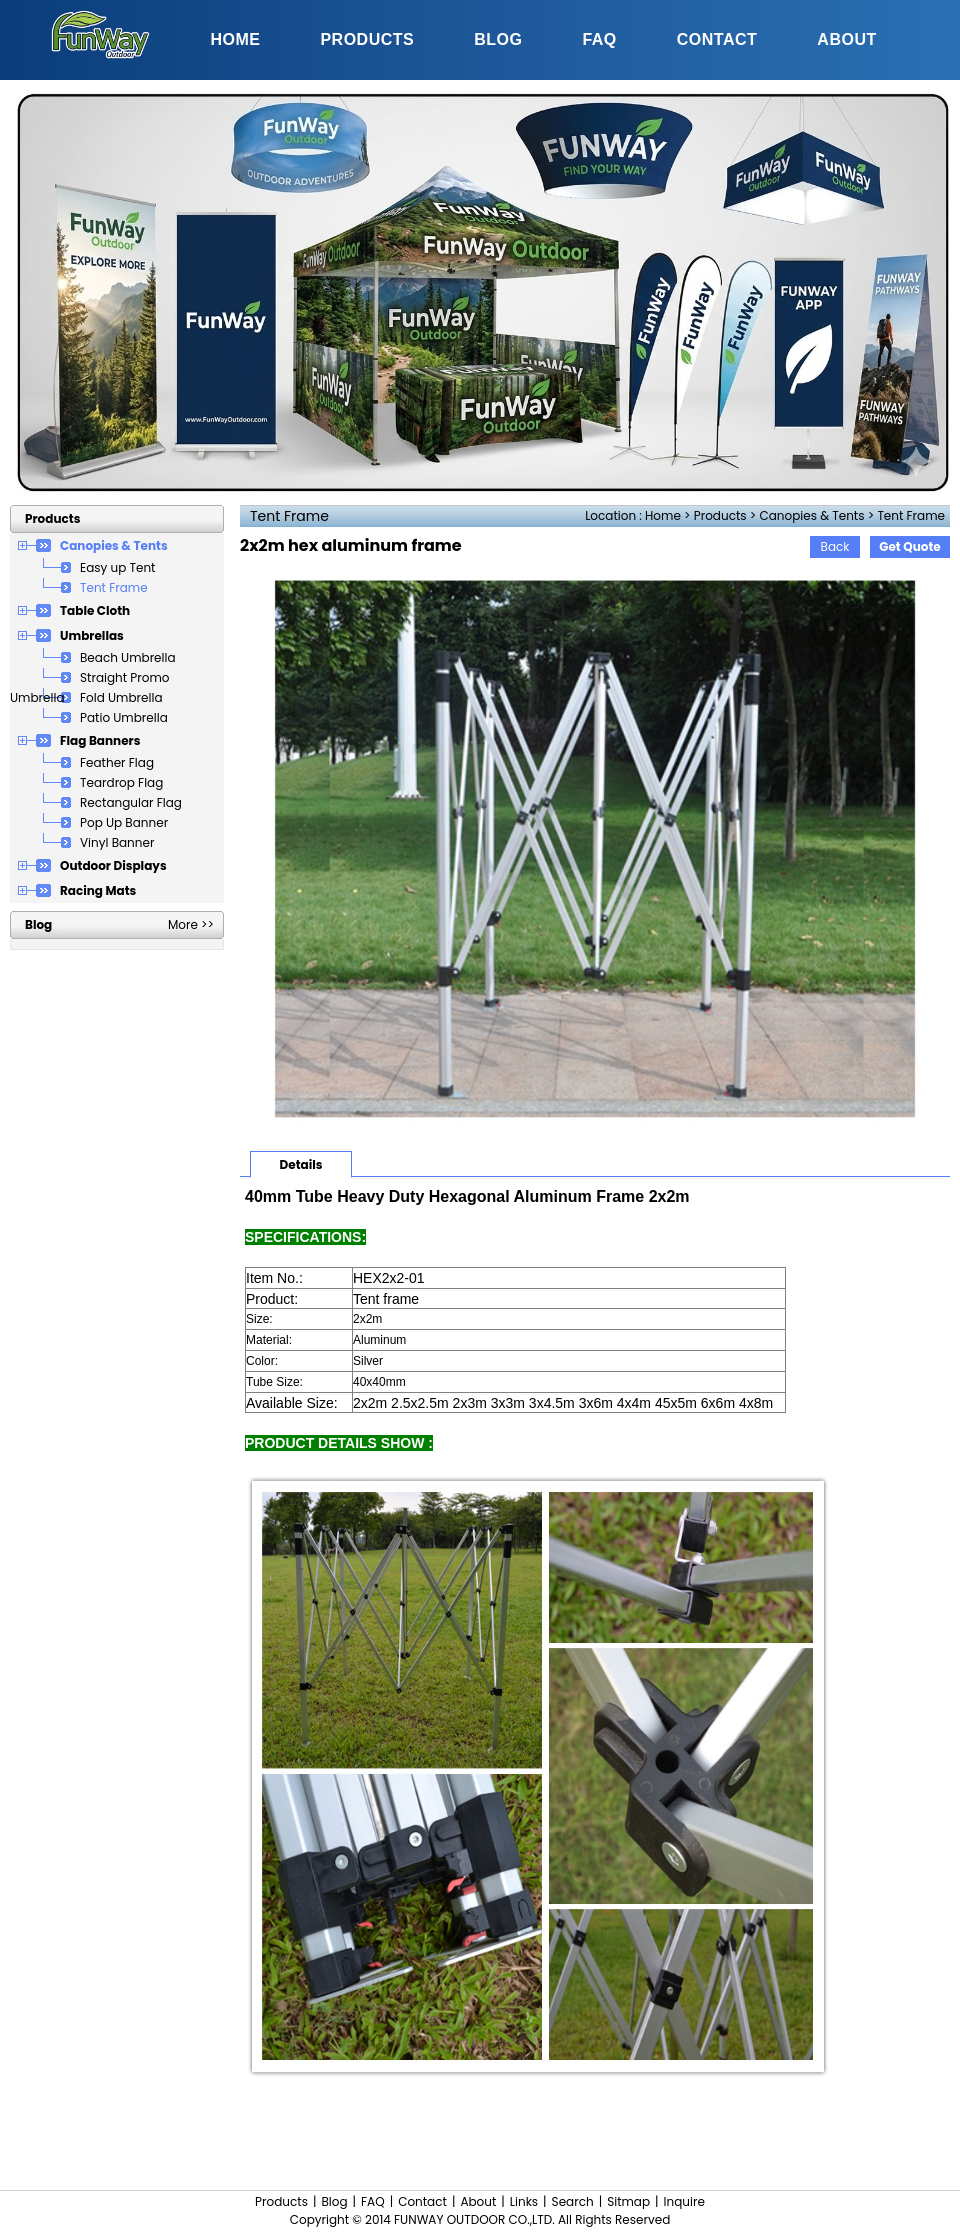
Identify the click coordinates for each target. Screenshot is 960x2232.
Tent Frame (911, 515)
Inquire (684, 2201)
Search (573, 2201)
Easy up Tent (117, 567)
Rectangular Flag (131, 802)
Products (720, 515)
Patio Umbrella (124, 717)
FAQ (373, 2201)
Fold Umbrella (121, 697)
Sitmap (628, 2201)
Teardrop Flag (121, 782)
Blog (334, 2201)
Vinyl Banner (117, 842)
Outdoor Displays (113, 865)
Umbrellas (92, 635)
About (478, 2201)
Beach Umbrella (128, 657)
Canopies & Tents (811, 515)
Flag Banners (100, 740)
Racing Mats (98, 890)
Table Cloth (95, 610)
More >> (191, 924)
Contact (422, 2201)
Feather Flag (117, 762)
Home (663, 515)
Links (524, 2201)
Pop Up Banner (124, 822)
